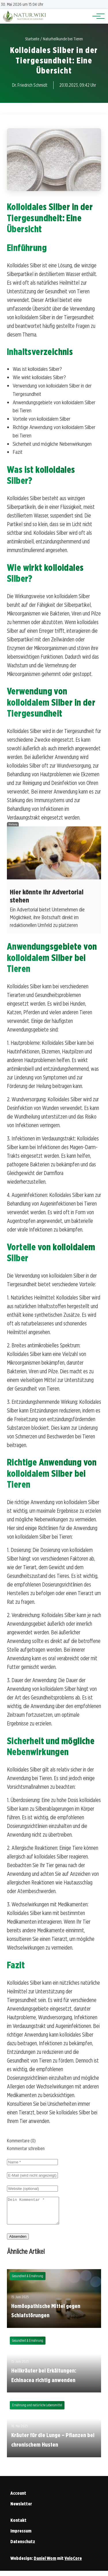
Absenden (17, 2241)
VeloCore (73, 2563)
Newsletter (21, 2509)
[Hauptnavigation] (96, 16)
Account (18, 2498)
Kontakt (18, 2525)
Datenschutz (22, 2546)
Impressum (20, 2536)
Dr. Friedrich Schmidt (30, 85)
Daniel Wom (45, 2563)
